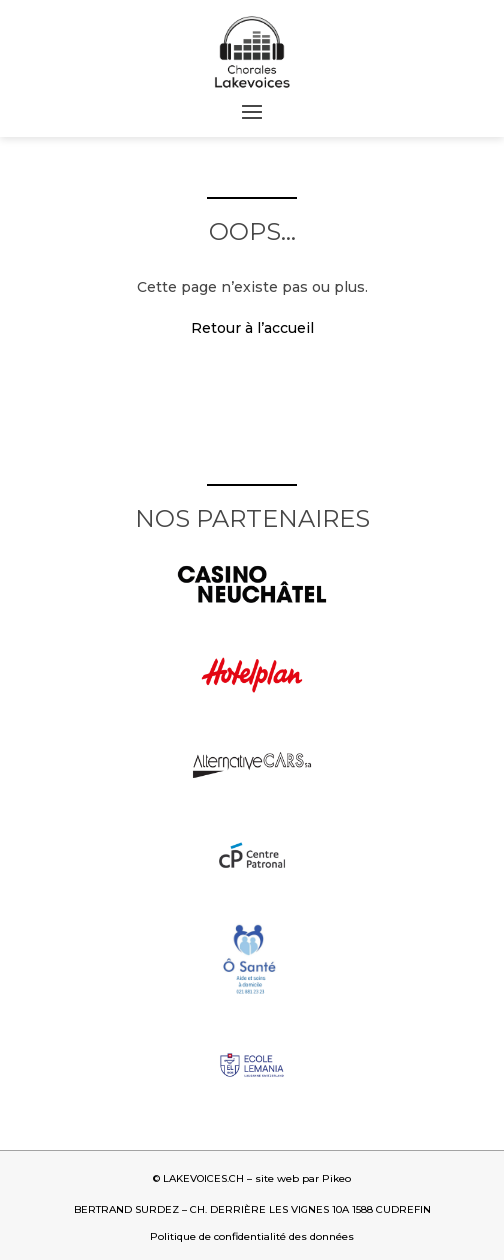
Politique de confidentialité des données (252, 1236)
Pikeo (336, 1178)
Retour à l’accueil (252, 328)
